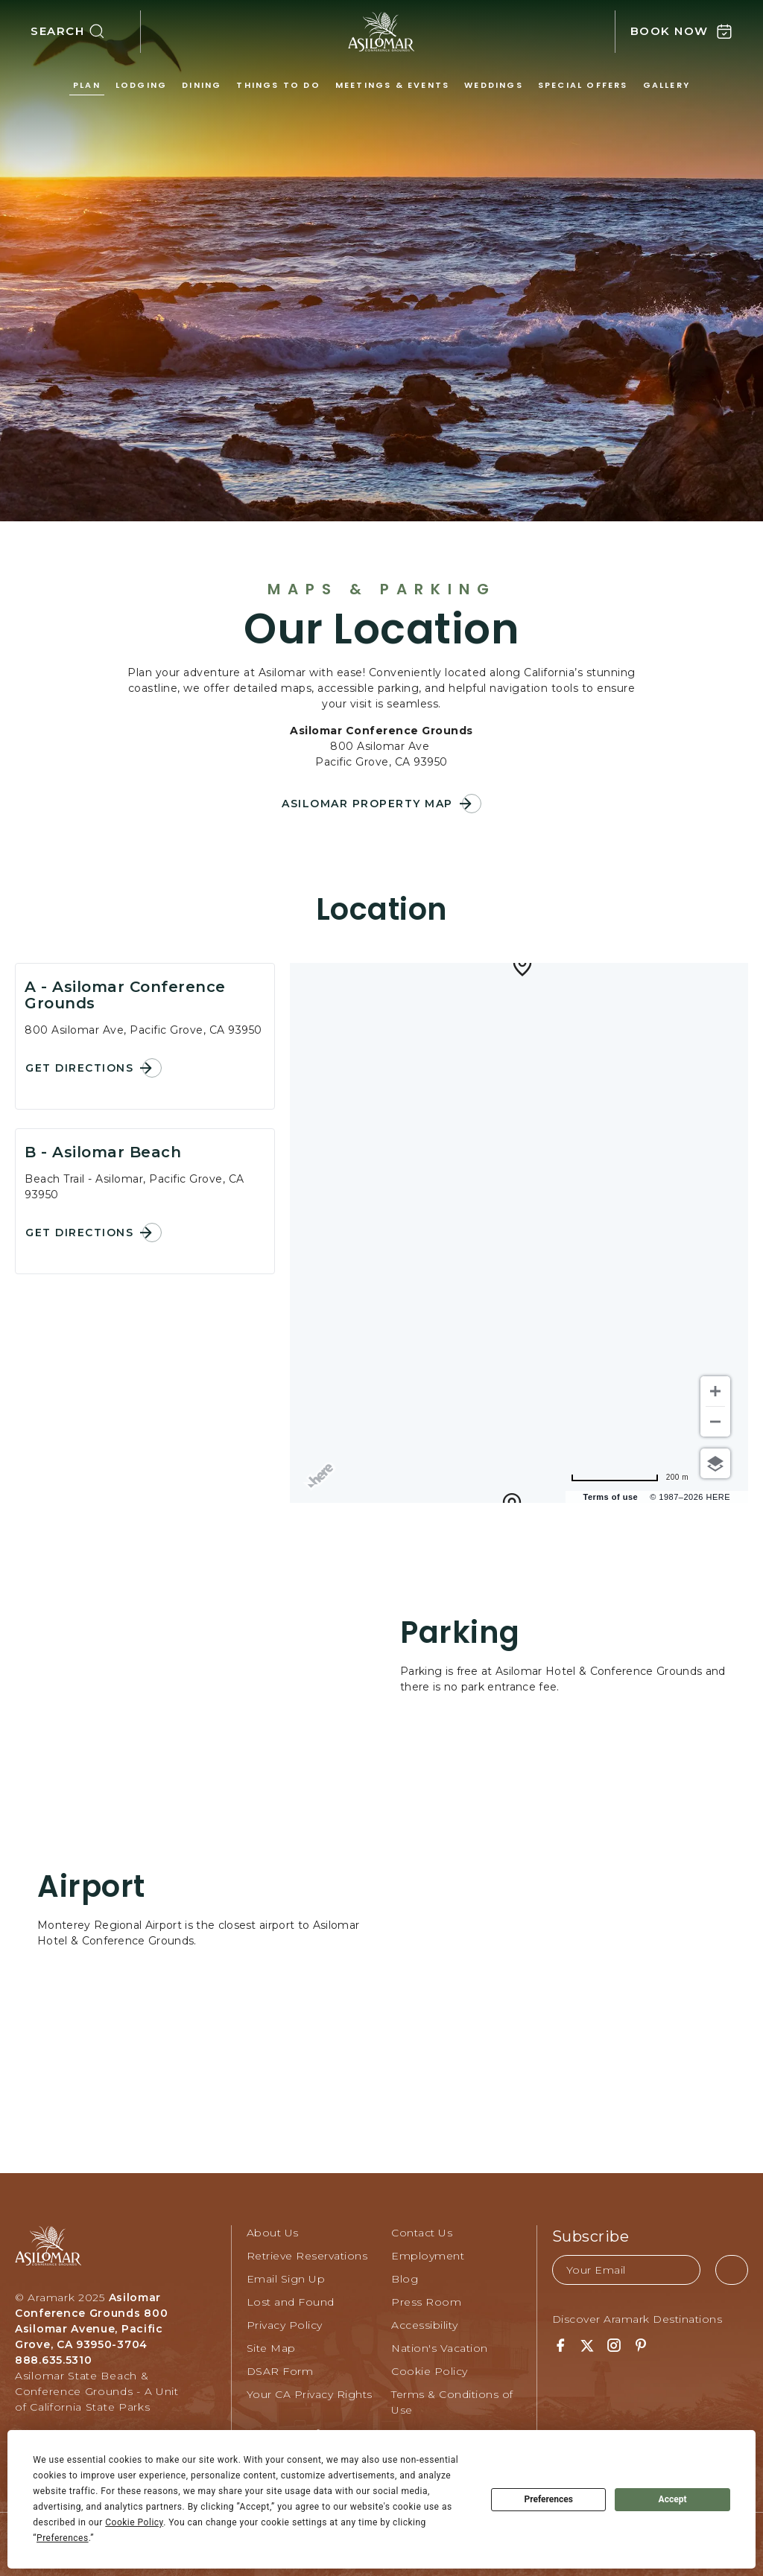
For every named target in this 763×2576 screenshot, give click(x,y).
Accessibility (424, 2325)
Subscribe (591, 2236)
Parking (460, 1632)
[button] (86, 32)
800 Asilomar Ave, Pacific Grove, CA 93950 (143, 1030)
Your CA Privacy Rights (310, 2394)
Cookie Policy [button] (134, 2522)
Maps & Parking (381, 589)
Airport (91, 1886)
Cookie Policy (429, 2371)
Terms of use (611, 1496)
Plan (87, 85)
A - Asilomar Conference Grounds (125, 995)
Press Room (426, 2302)
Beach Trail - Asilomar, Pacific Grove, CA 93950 (134, 1186)
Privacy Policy (285, 2325)
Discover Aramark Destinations (637, 2319)
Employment (427, 2255)
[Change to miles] (629, 1477)
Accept (673, 2499)
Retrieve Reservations (307, 2255)
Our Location (381, 629)
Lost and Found (291, 2302)
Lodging (141, 85)
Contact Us (421, 2232)
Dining (201, 85)
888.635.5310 (53, 2360)
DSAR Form (280, 2371)
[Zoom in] (715, 1391)
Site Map (271, 2348)
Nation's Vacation (439, 2348)
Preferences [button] (63, 2538)
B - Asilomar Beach (103, 1152)
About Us (273, 2232)
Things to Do (278, 85)
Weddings (493, 85)
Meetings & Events (392, 85)
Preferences (548, 2499)
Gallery (666, 85)
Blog (404, 2279)
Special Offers (583, 85)
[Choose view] (715, 1463)
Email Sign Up (286, 2279)
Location (382, 909)
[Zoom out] (715, 1422)
